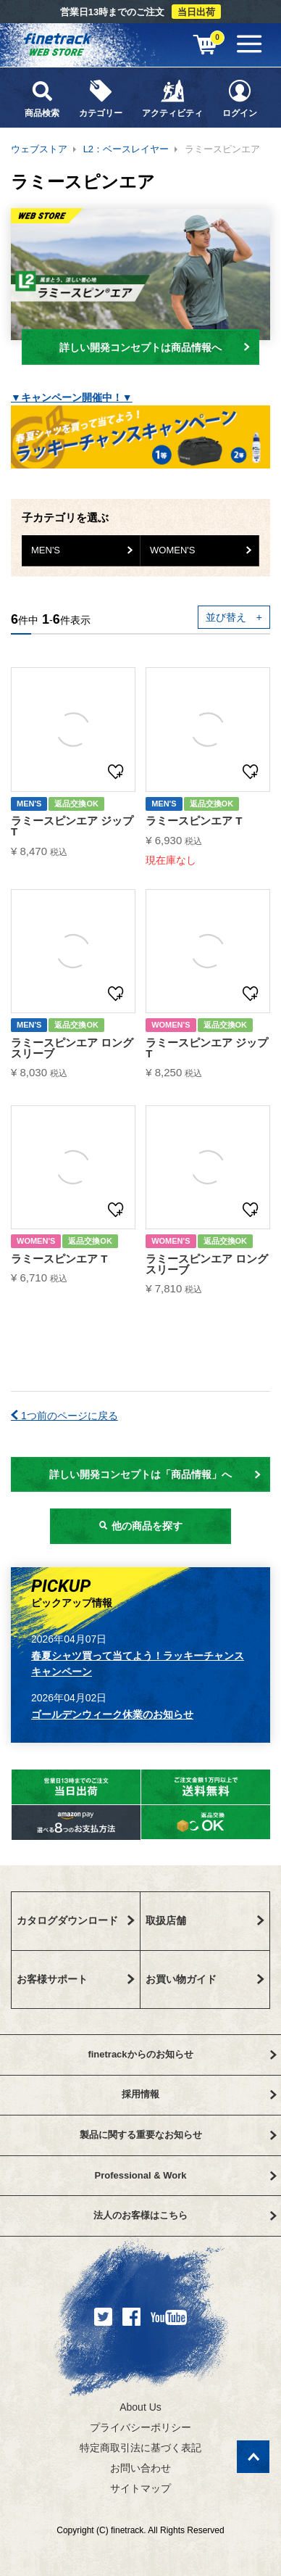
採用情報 (199, 2094)
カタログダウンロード (76, 1920)
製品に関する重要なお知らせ (178, 2134)
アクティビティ (172, 98)
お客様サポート (76, 1979)
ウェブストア (39, 149)
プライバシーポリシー (140, 2427)
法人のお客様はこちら (185, 2215)
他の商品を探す (140, 1526)
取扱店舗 (205, 1920)
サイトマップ (140, 2488)
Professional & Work (186, 2175)
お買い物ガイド (205, 1979)
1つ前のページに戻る (64, 1415)
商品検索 (41, 98)
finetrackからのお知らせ (182, 2054)
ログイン (239, 98)
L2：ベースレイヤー (126, 149)
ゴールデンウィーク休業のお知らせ (112, 1714)
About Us (140, 2407)
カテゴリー (100, 98)
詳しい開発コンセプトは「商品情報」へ (155, 1474)
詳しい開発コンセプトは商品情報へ (154, 347)
